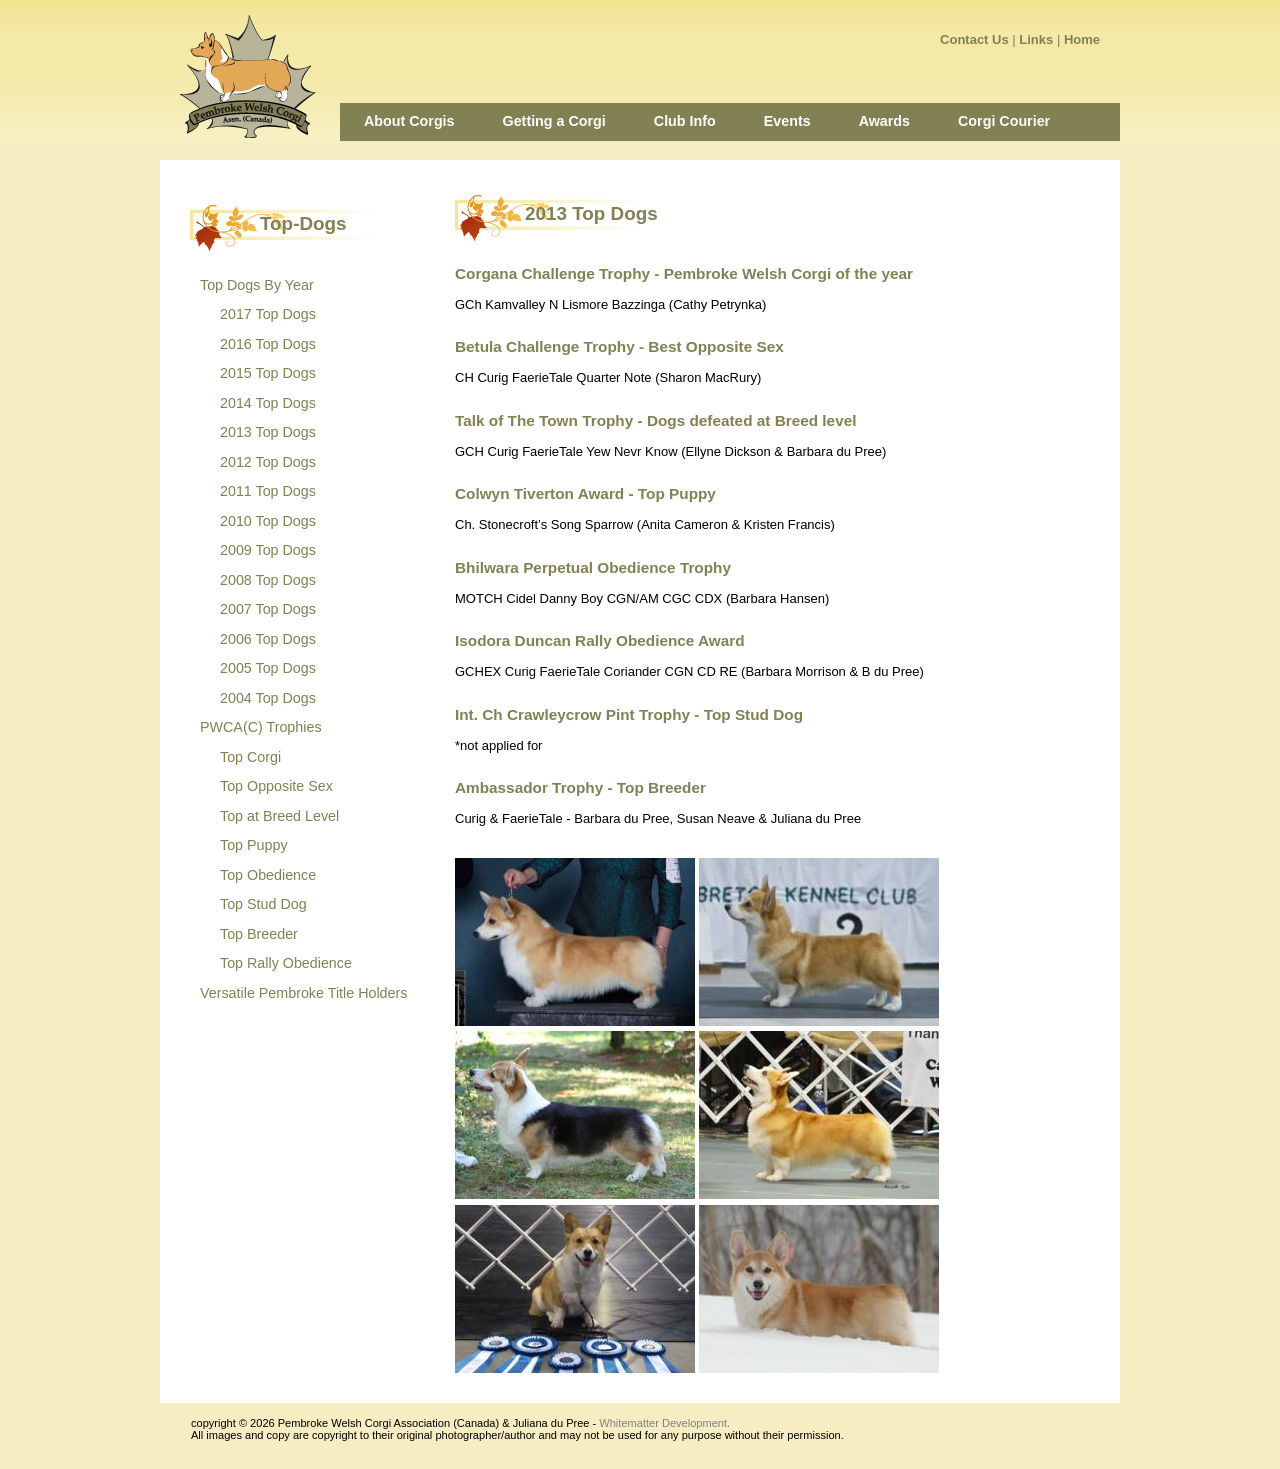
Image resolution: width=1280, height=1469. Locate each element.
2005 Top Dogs (268, 668)
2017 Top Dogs (268, 314)
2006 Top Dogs (268, 639)
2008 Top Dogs (268, 580)
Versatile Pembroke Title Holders (303, 993)
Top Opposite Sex (276, 786)
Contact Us (974, 39)
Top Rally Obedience (286, 963)
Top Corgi (250, 757)
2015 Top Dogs (268, 373)
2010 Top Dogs (268, 521)
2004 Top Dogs (268, 698)
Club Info (685, 121)
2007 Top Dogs (268, 609)
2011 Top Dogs (268, 491)
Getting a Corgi (554, 121)
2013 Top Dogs (268, 432)
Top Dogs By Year (257, 285)
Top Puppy (254, 845)
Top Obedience (268, 875)
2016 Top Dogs (268, 344)
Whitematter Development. (664, 1423)
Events (787, 121)
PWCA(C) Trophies (261, 727)
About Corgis (409, 121)
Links (1036, 39)
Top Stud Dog (263, 904)
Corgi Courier (1004, 121)
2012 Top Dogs (268, 462)
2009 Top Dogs (268, 550)
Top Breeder (259, 934)
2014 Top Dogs (268, 403)
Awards (884, 121)
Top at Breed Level (279, 816)
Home (1082, 39)
